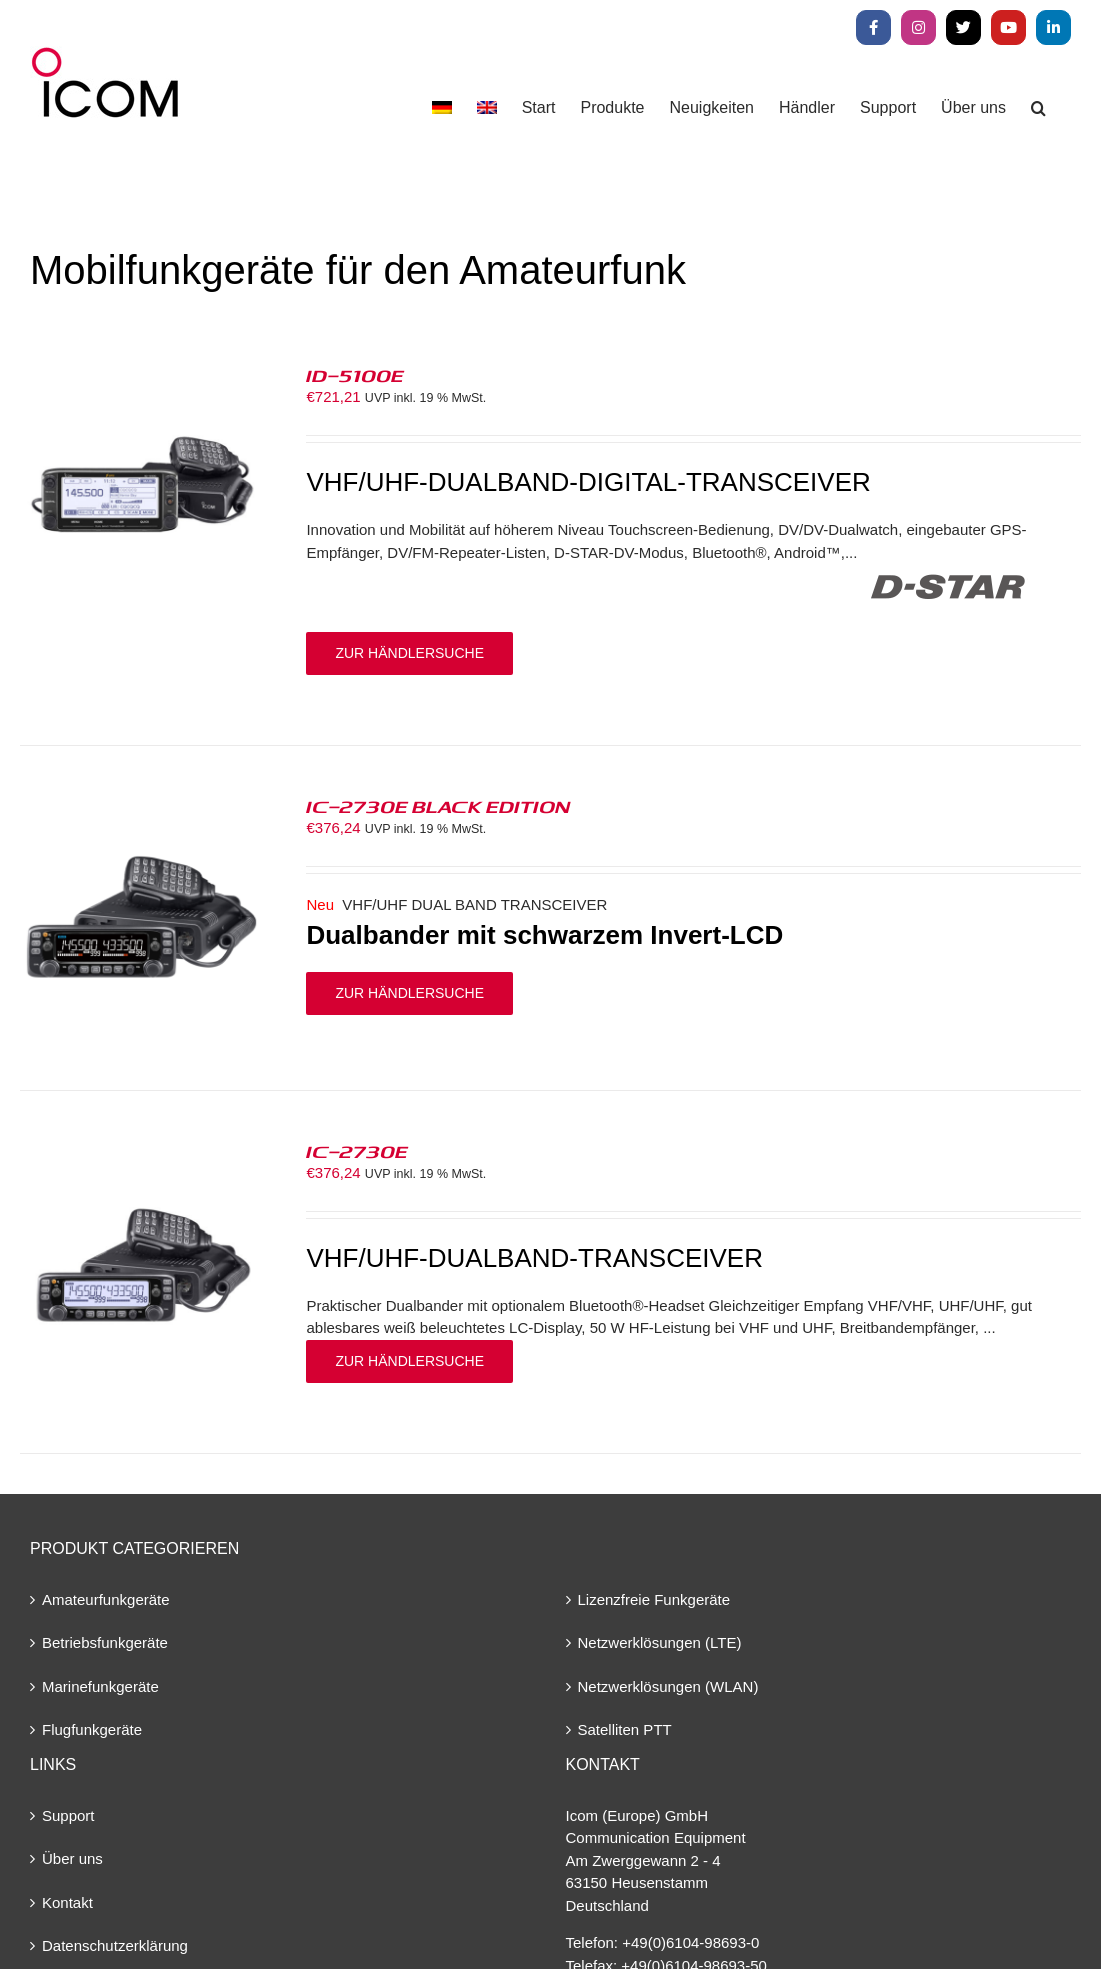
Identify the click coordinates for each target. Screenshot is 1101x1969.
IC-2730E (357, 1151)
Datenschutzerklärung (115, 1945)
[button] (1038, 107)
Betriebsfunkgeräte (105, 1642)
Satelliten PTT (625, 1729)
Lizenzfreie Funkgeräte (654, 1599)
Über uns (72, 1858)
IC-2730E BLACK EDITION (438, 806)
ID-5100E (355, 375)
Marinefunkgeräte (100, 1686)
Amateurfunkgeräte (106, 1599)
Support (68, 1815)
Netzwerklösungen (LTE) (660, 1642)
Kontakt (67, 1902)
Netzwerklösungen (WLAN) (668, 1686)
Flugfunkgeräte (92, 1729)
